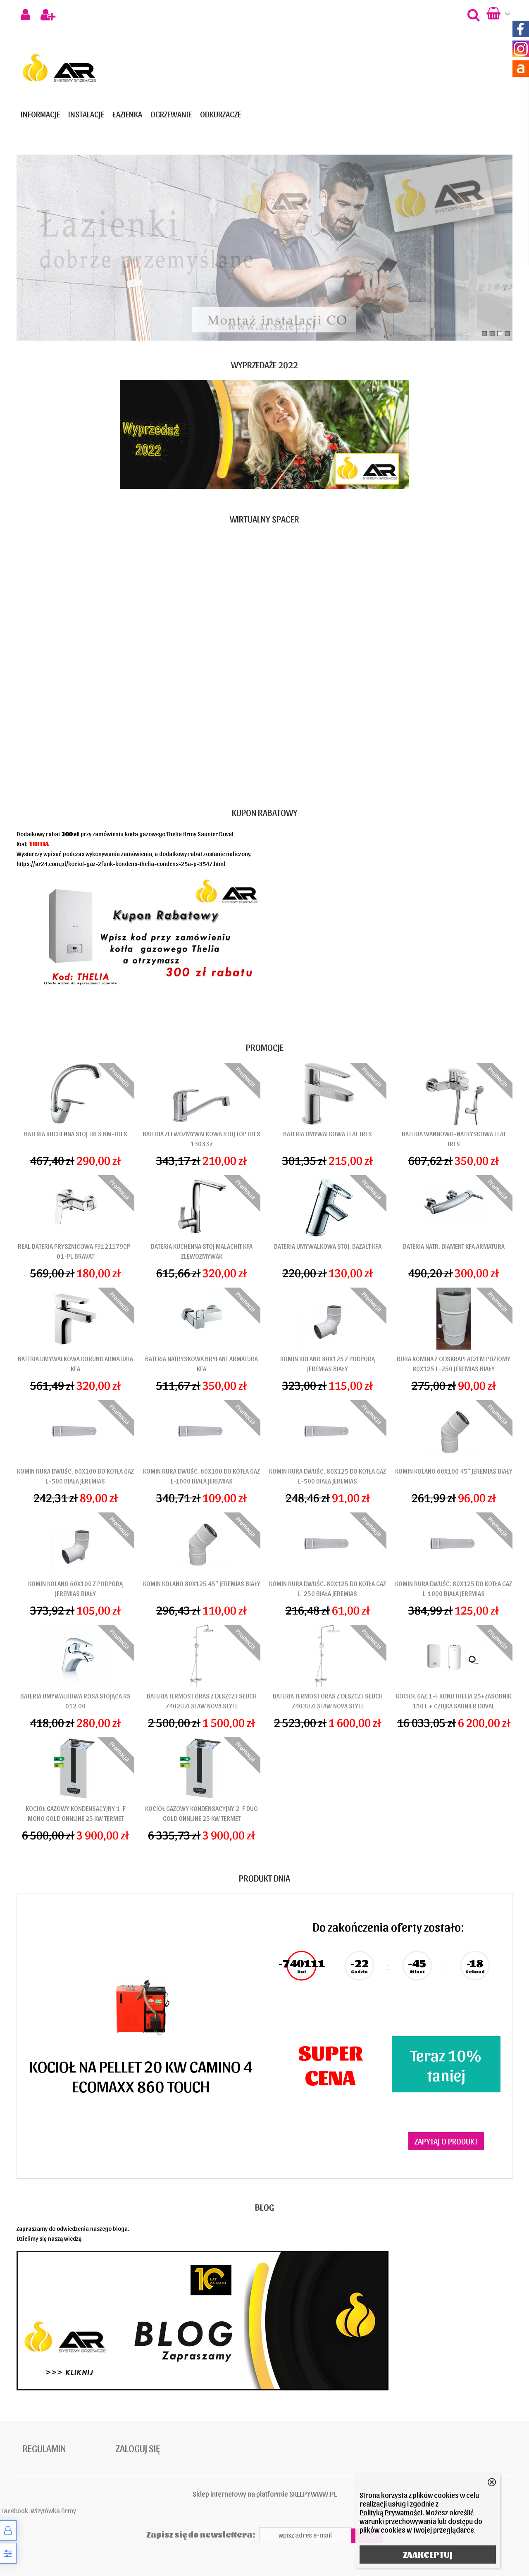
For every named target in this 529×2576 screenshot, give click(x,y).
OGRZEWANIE (171, 114)
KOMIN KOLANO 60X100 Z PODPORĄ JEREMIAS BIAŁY (75, 1588)
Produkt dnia (264, 1877)
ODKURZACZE (220, 114)
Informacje (40, 114)
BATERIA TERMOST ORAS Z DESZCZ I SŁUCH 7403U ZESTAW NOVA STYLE (328, 1701)
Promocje (265, 1047)
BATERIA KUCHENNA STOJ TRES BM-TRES (75, 1134)
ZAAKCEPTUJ (428, 2554)
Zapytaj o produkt (446, 2141)
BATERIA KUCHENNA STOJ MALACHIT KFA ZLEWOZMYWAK (202, 1251)
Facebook (14, 2510)
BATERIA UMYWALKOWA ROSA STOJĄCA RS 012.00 (75, 1701)
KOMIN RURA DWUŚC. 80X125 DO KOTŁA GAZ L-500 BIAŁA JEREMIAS (327, 1476)
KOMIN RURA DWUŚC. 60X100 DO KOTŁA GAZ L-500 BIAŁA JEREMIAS (75, 1476)
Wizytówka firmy (53, 2510)
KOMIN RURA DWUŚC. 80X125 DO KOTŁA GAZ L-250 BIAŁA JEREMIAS (327, 1588)
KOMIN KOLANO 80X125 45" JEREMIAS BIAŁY (201, 1583)
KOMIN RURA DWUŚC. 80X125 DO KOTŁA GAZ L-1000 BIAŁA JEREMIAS (453, 1588)
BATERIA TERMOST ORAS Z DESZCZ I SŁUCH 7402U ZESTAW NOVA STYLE (202, 1701)
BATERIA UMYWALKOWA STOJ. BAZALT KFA (327, 1246)
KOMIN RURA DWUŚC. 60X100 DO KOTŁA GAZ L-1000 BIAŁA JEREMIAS (201, 1476)
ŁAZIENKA (127, 114)
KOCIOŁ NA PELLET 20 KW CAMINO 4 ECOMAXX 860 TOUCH (141, 2075)
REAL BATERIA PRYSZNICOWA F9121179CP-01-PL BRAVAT (75, 1251)
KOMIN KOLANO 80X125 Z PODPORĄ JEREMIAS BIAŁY (327, 1363)
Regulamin (44, 2448)
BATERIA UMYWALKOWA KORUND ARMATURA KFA (75, 1363)
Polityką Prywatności (391, 2512)
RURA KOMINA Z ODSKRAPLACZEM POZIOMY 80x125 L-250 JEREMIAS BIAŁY (453, 1363)
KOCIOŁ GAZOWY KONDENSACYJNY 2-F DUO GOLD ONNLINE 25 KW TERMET (201, 1813)
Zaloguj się (138, 2448)
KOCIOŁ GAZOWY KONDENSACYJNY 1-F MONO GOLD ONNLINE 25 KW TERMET (76, 1813)
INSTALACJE (86, 114)
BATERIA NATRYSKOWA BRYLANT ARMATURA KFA (201, 1363)
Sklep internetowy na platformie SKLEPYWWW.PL (265, 2493)
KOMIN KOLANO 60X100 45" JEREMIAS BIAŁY (453, 1471)
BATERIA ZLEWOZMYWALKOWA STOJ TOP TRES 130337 (201, 1138)
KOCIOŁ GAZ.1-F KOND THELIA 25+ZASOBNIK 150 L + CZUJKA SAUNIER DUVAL (453, 1701)
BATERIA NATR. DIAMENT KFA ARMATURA (454, 1246)
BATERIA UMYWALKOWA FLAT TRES (327, 1134)
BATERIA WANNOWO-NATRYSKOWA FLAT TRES (454, 1138)
